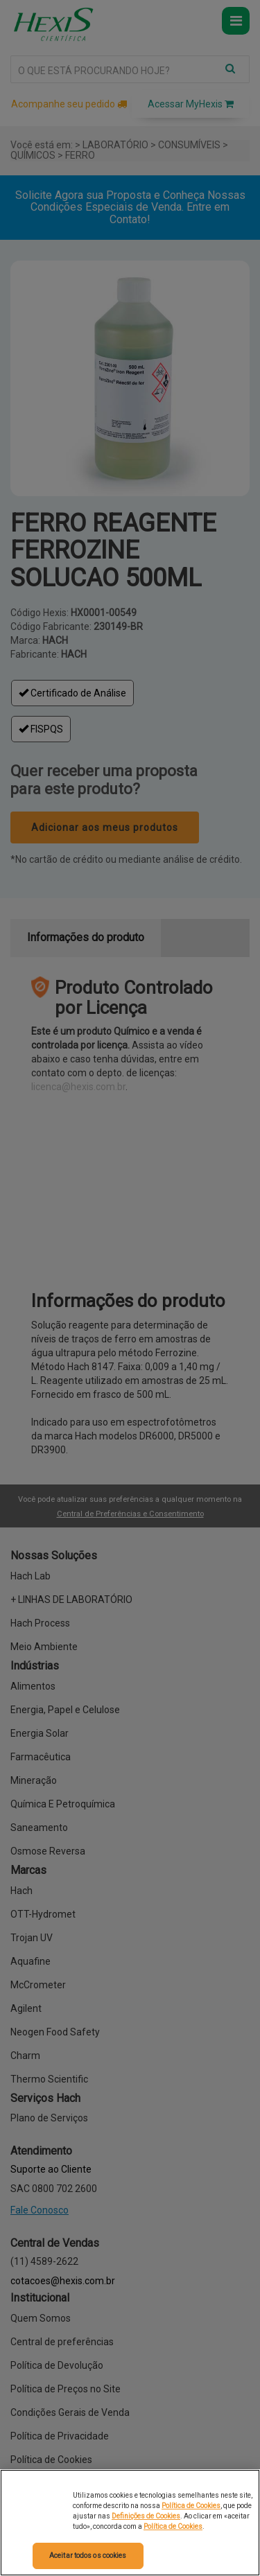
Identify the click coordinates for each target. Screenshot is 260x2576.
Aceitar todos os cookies (87, 2555)
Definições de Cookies (146, 2516)
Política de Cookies (191, 2505)
